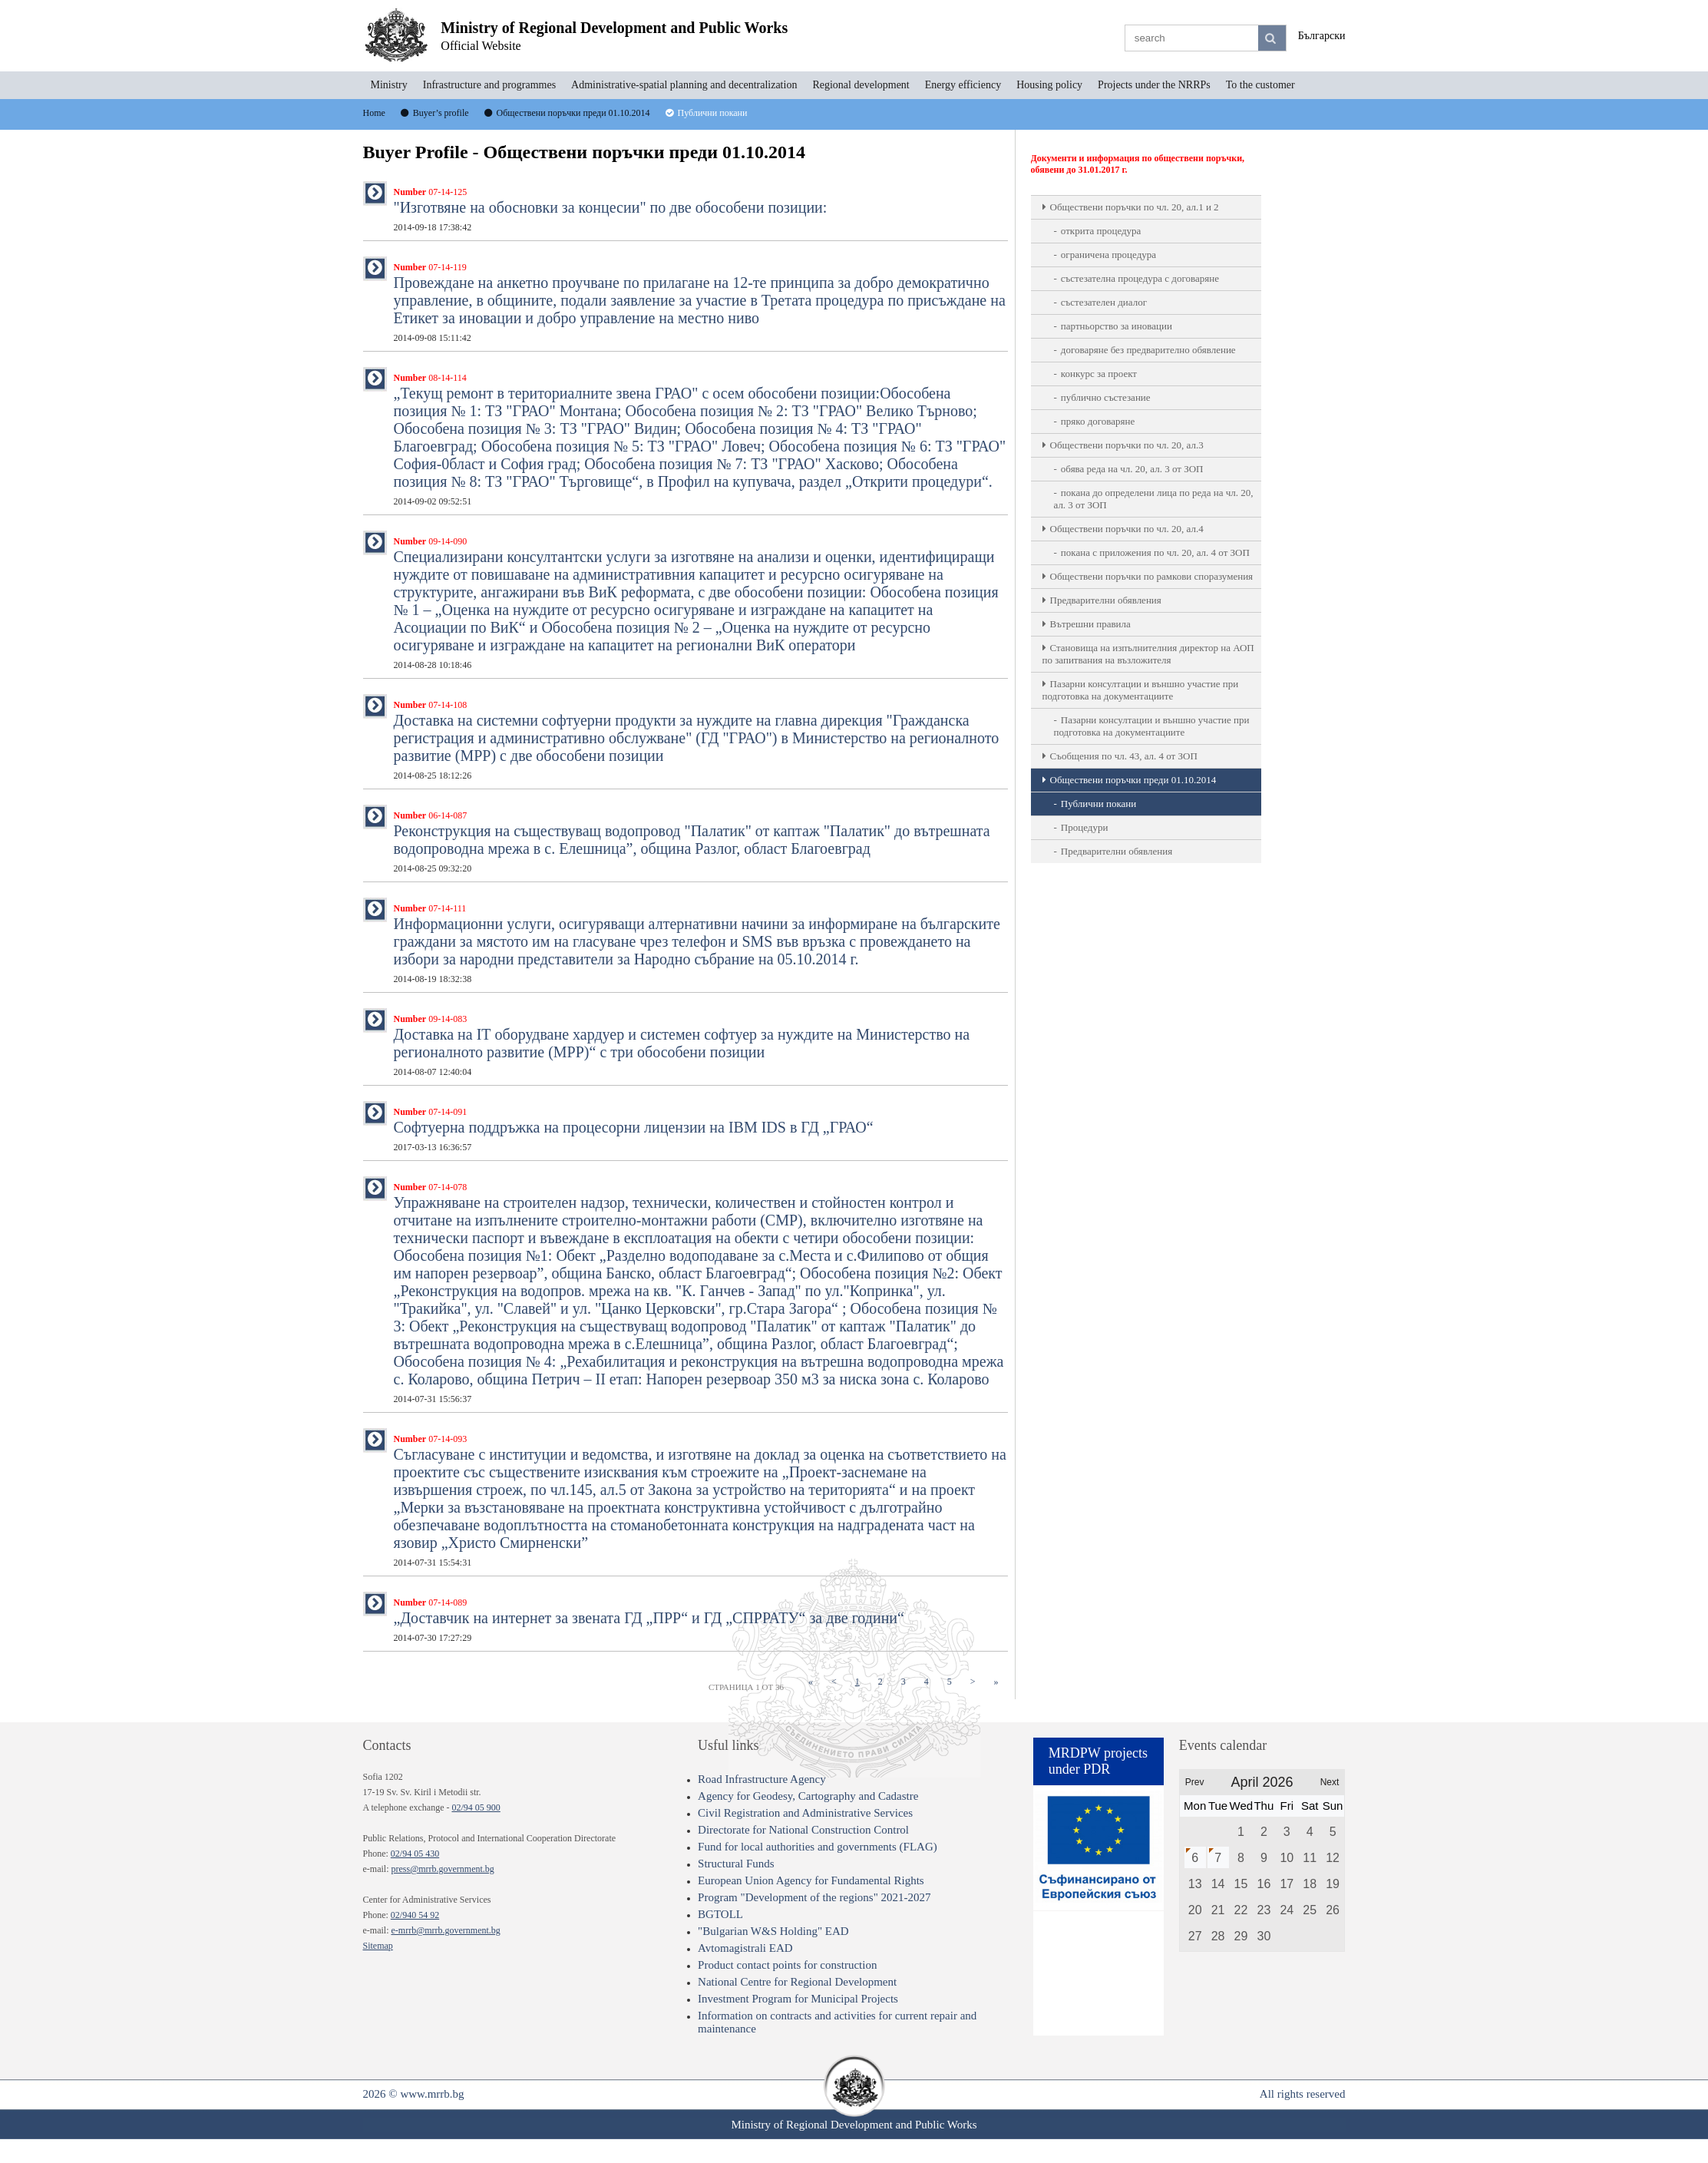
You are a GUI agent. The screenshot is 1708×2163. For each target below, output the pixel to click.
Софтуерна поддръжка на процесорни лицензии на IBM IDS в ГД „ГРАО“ (634, 1129)
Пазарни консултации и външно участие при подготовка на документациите (1140, 690)
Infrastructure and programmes (489, 85)
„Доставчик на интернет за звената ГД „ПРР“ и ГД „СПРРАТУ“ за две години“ (649, 1620)
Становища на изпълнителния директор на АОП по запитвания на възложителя (1148, 654)
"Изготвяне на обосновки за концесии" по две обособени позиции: (611, 210)
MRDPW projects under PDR (1098, 1761)
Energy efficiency (963, 85)
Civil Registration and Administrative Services (805, 1813)
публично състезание (1106, 397)
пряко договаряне (1098, 421)
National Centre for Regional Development (797, 1982)
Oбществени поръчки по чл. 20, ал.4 (1127, 528)
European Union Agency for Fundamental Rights (811, 1880)
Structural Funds (736, 1863)
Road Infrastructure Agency (762, 1779)
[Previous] (834, 1682)
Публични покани (1098, 803)
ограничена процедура (1108, 254)
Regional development (860, 85)
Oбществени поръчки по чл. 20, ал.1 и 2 (1134, 207)
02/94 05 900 (475, 1807)
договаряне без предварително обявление (1148, 350)
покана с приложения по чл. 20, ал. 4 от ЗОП (1155, 552)
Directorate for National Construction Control (803, 1830)
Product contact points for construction (787, 1965)
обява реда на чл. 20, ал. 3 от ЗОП (1132, 469)
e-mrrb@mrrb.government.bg (445, 1930)
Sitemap (378, 1945)
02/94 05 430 (415, 1853)
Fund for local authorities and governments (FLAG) (817, 1847)
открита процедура (1101, 230)
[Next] (973, 1682)
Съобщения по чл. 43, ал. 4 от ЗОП (1124, 756)
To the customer (1260, 85)
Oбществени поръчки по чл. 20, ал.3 (1127, 445)
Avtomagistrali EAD (745, 1948)
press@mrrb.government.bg (442, 1869)
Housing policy (1049, 85)
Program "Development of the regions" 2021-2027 (814, 1897)
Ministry (389, 85)
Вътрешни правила (1090, 624)
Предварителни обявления (1105, 600)
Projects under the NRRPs (1154, 85)
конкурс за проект (1099, 373)
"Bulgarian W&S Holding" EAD (773, 1931)
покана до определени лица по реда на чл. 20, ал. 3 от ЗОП (1154, 499)
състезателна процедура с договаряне (1140, 278)
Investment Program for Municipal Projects (798, 1999)
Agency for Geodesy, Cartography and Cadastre (808, 1796)
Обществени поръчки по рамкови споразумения (1152, 576)
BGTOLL (720, 1914)
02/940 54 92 (415, 1915)
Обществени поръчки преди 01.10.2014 (1133, 779)
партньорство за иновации (1116, 326)
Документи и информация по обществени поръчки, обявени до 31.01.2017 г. (1138, 164)
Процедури (1084, 827)
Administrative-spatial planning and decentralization (684, 85)
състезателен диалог (1104, 302)
